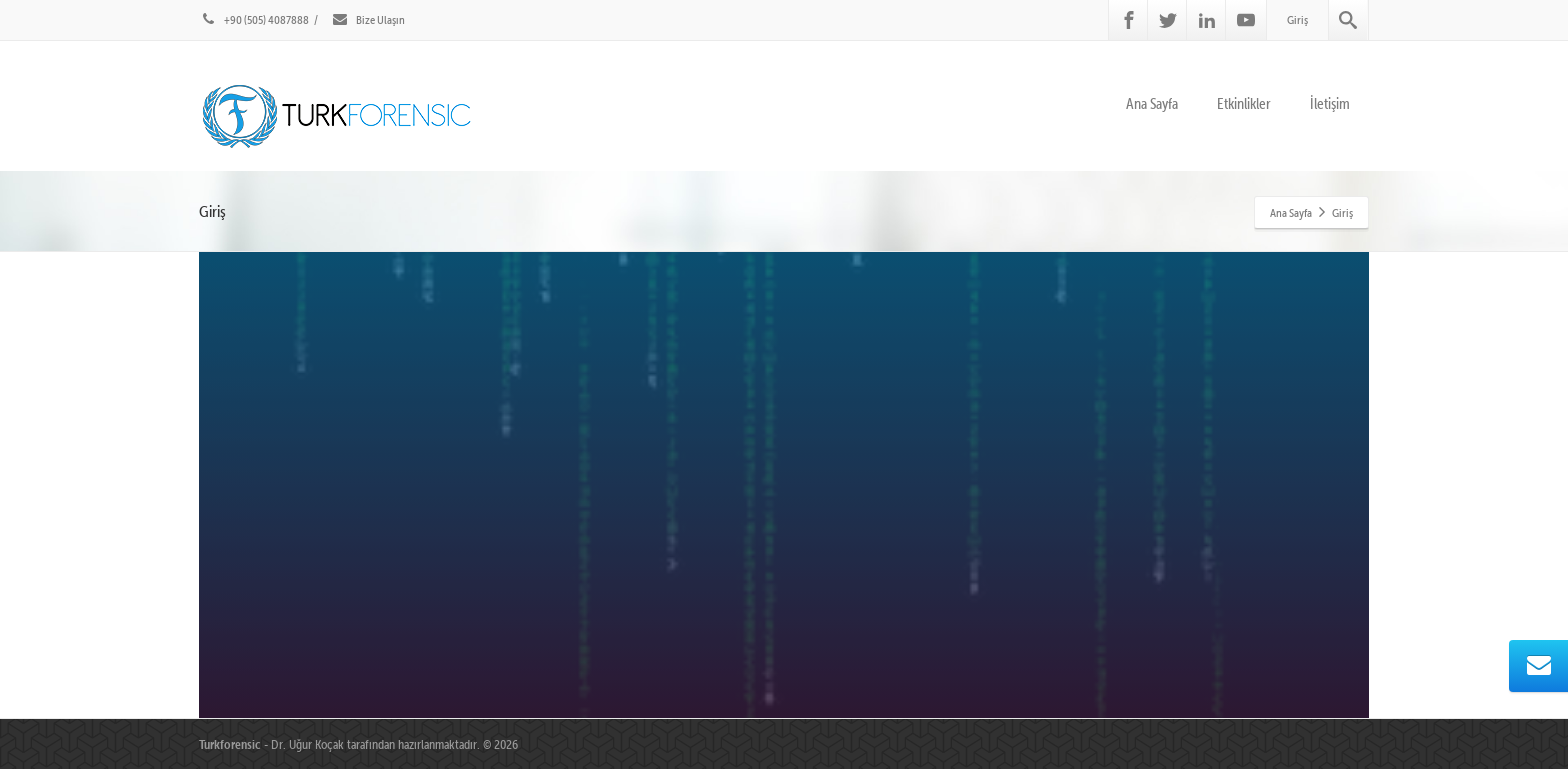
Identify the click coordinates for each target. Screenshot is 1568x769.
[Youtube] (1246, 20)
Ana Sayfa (1152, 103)
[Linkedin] (1207, 20)
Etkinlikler (1244, 103)
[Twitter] (1168, 20)
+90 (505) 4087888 (254, 19)
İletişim (1330, 103)
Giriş (1297, 19)
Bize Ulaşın (368, 19)
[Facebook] (1129, 20)
